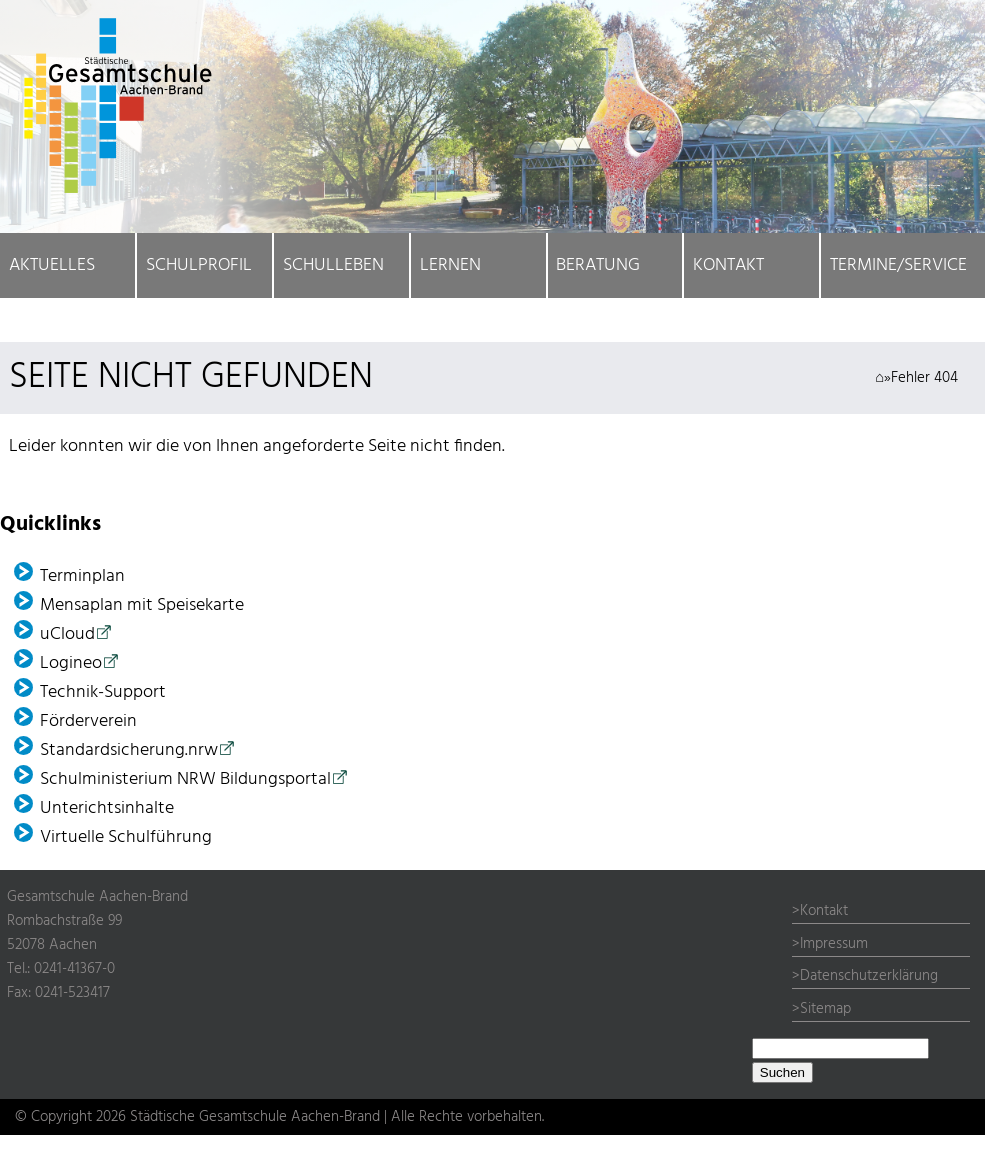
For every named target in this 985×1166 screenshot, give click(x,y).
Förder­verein (88, 721)
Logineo (71, 663)
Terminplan (82, 576)
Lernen (450, 265)
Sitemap (825, 1009)
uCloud (67, 634)
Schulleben (333, 265)
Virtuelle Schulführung (126, 837)
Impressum (834, 944)
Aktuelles (52, 265)
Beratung (598, 265)
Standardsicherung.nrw (129, 750)
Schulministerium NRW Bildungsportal (185, 779)
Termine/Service (898, 265)
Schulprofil (199, 265)
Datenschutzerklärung (869, 976)
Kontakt (728, 265)
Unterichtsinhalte (107, 808)
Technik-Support (103, 692)
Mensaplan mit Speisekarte (142, 605)
